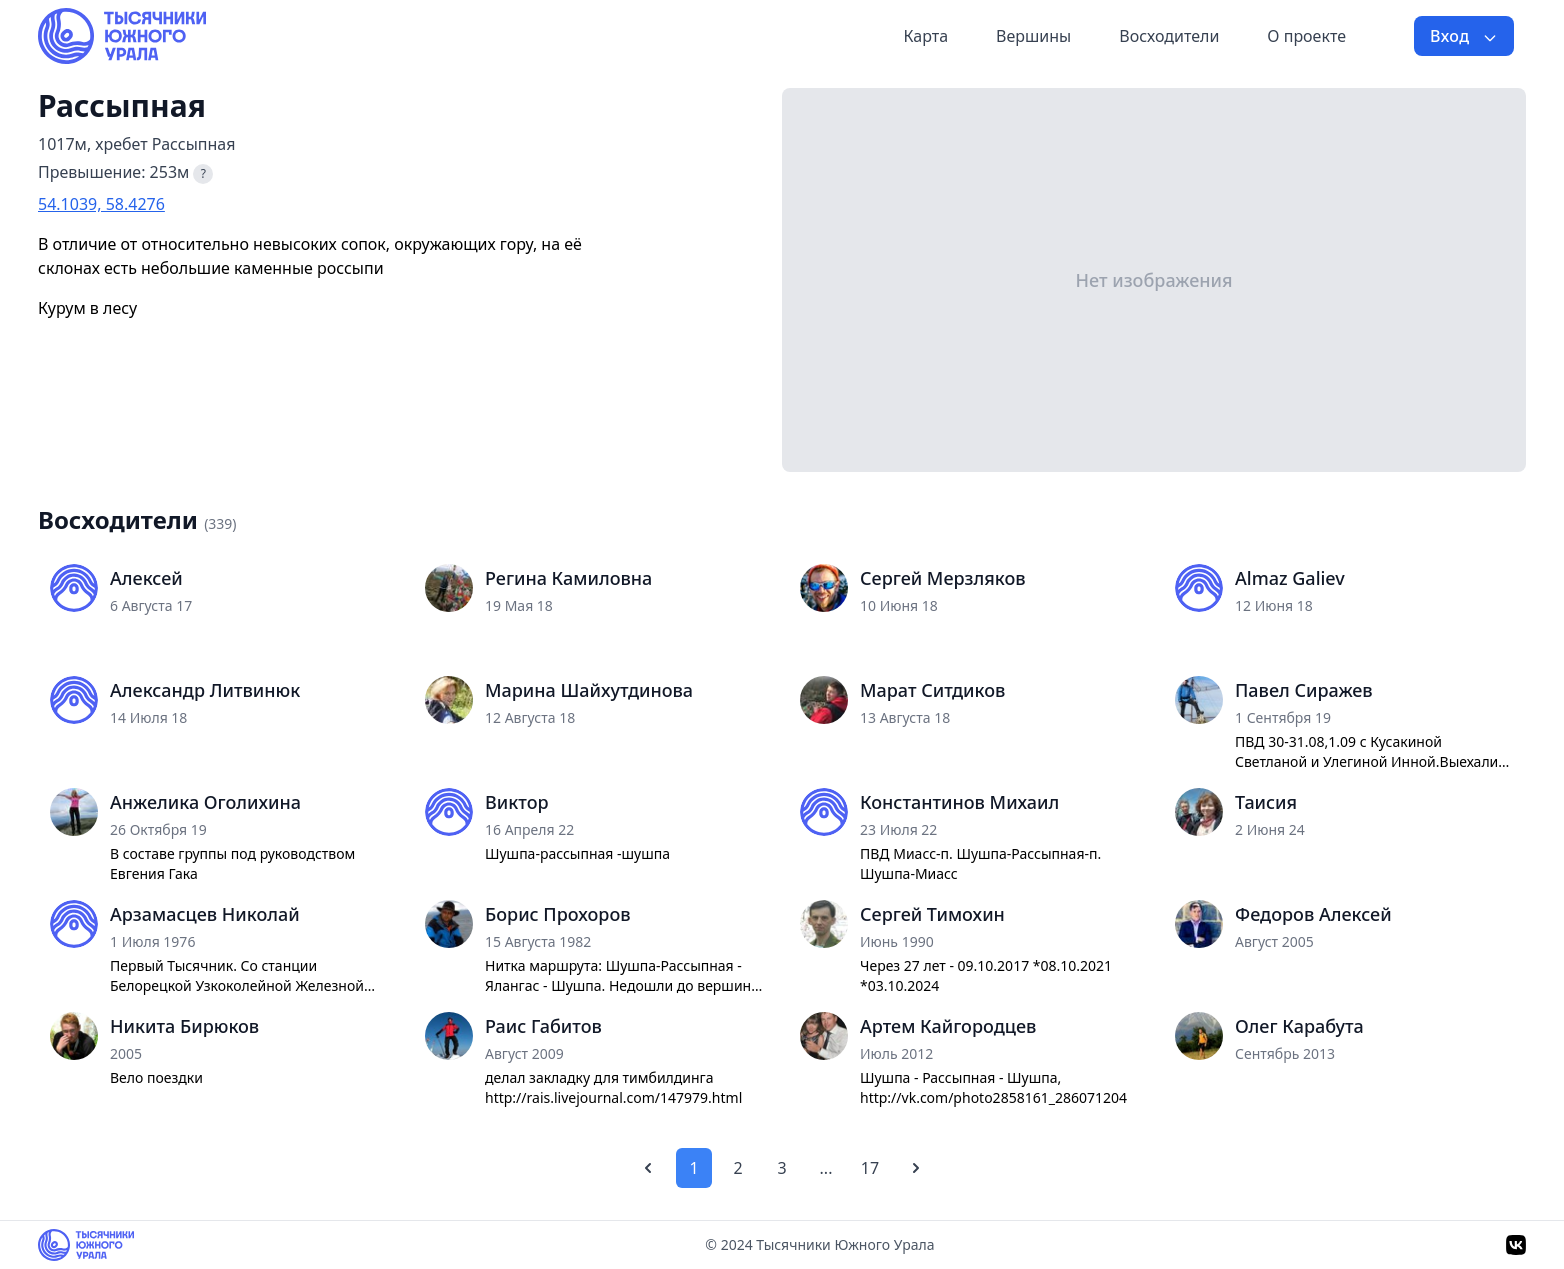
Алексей (146, 578)
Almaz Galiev (1290, 578)
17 (870, 1168)
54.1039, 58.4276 (101, 204)
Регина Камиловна (568, 578)
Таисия (1266, 802)
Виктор (517, 802)
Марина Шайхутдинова (589, 690)
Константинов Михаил (959, 802)
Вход (1464, 36)
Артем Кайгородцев (948, 1026)
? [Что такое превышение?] (203, 173)
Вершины (1033, 36)
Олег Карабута (1299, 1026)
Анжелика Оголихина (205, 802)
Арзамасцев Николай (205, 914)
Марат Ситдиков (932, 690)
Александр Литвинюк (205, 690)
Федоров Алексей (1313, 914)
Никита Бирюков (184, 1026)
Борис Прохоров (558, 914)
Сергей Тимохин (932, 914)
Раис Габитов (543, 1026)
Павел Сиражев (1304, 690)
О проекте (1306, 36)
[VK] (1516, 1245)
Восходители (1169, 36)
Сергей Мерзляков (943, 578)
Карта (925, 36)
